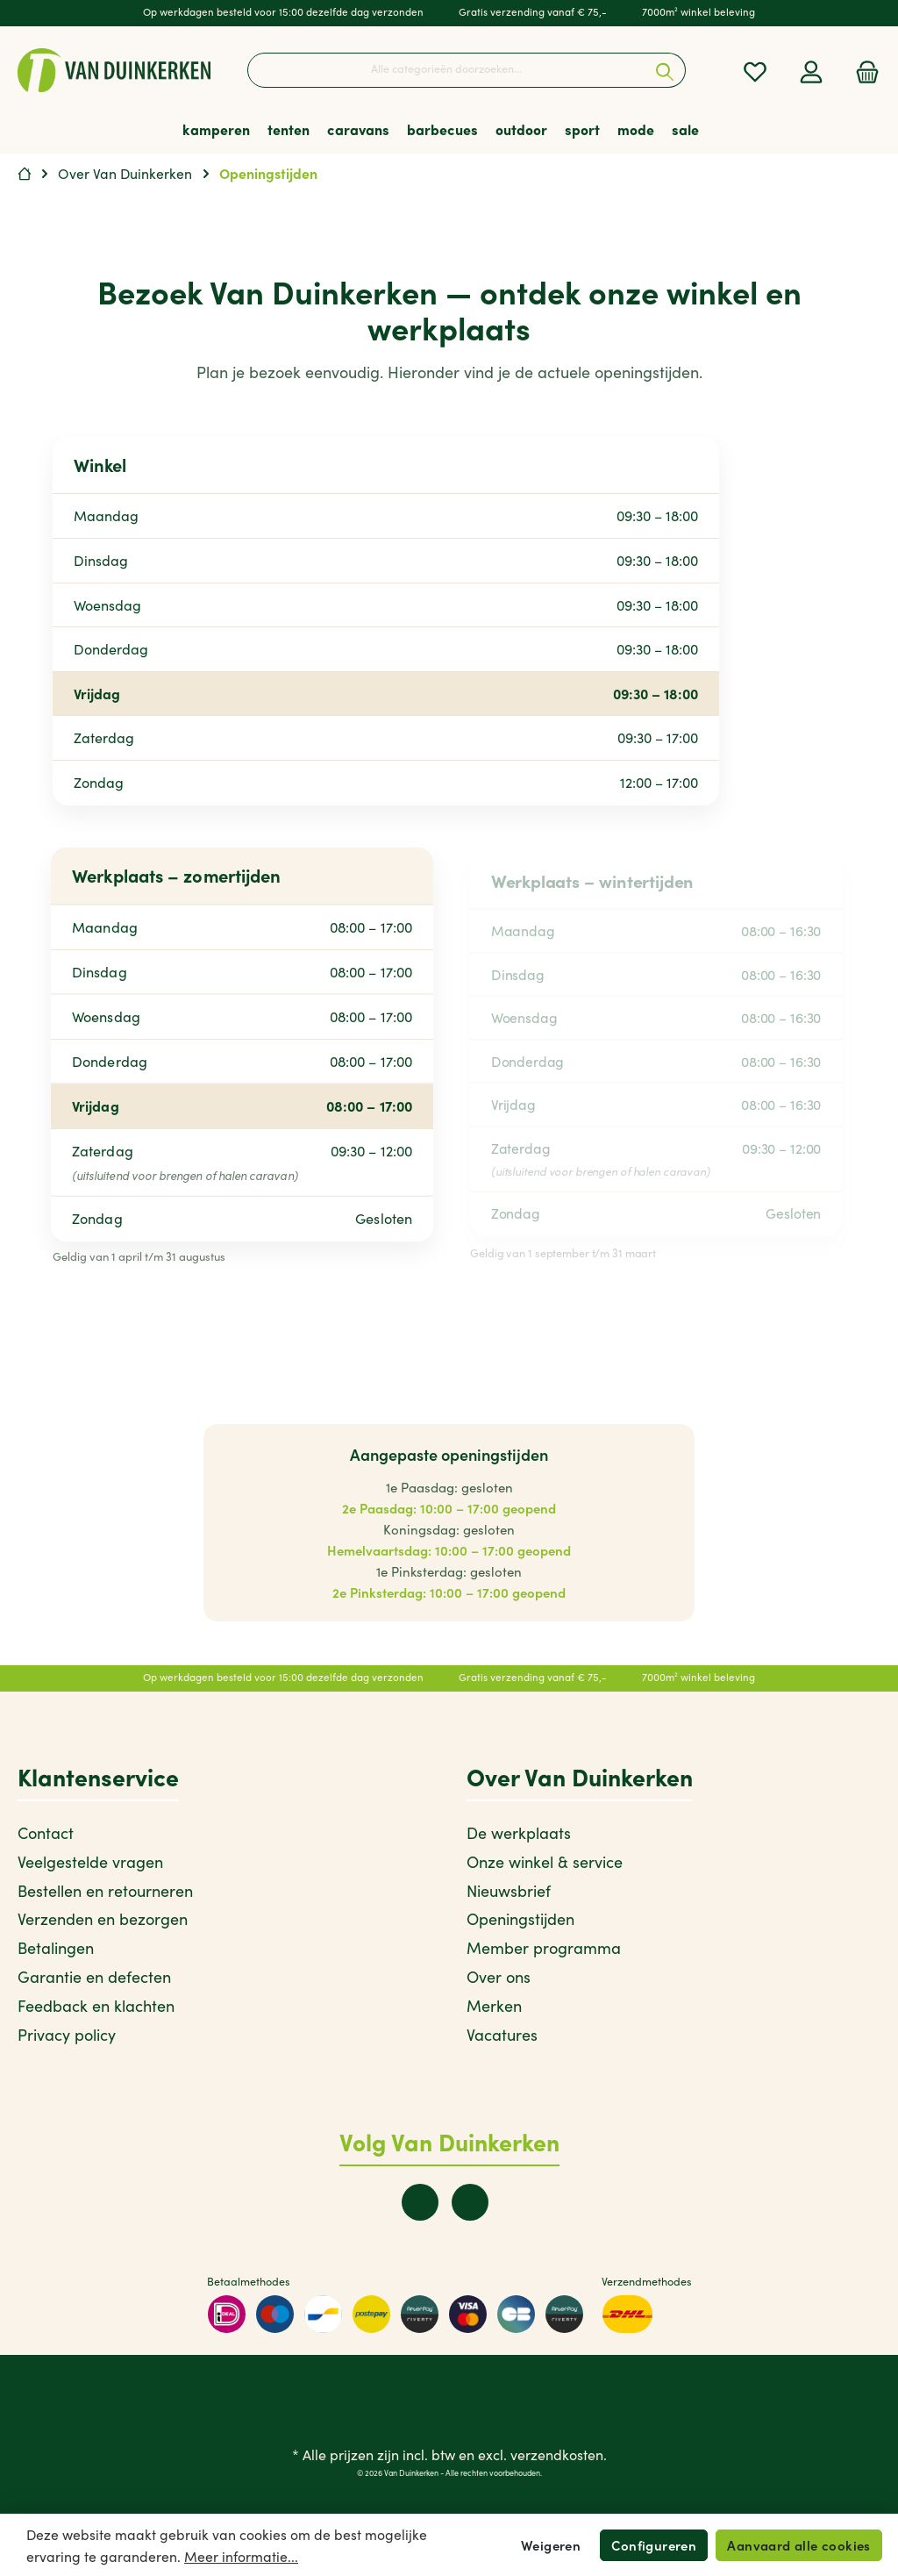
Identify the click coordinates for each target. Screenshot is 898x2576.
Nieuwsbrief (509, 1890)
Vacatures (502, 2034)
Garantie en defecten (94, 1976)
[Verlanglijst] (755, 71)
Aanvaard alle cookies (798, 2545)
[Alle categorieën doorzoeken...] (446, 70)
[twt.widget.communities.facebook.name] (420, 2202)
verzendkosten (556, 2454)
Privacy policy (67, 2034)
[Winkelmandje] (862, 71)
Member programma (544, 1947)
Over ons (499, 1976)
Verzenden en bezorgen (103, 1918)
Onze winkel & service (545, 1861)
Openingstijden (520, 1918)
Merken (494, 2005)
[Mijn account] (811, 71)
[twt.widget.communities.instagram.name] (470, 2202)
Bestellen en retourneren (105, 1890)
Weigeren (551, 2545)
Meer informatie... (241, 2556)
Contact (46, 1832)
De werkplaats (519, 1832)
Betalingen (56, 1947)
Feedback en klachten (96, 2005)
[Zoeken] (665, 70)
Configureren (653, 2545)
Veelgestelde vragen (90, 1861)
